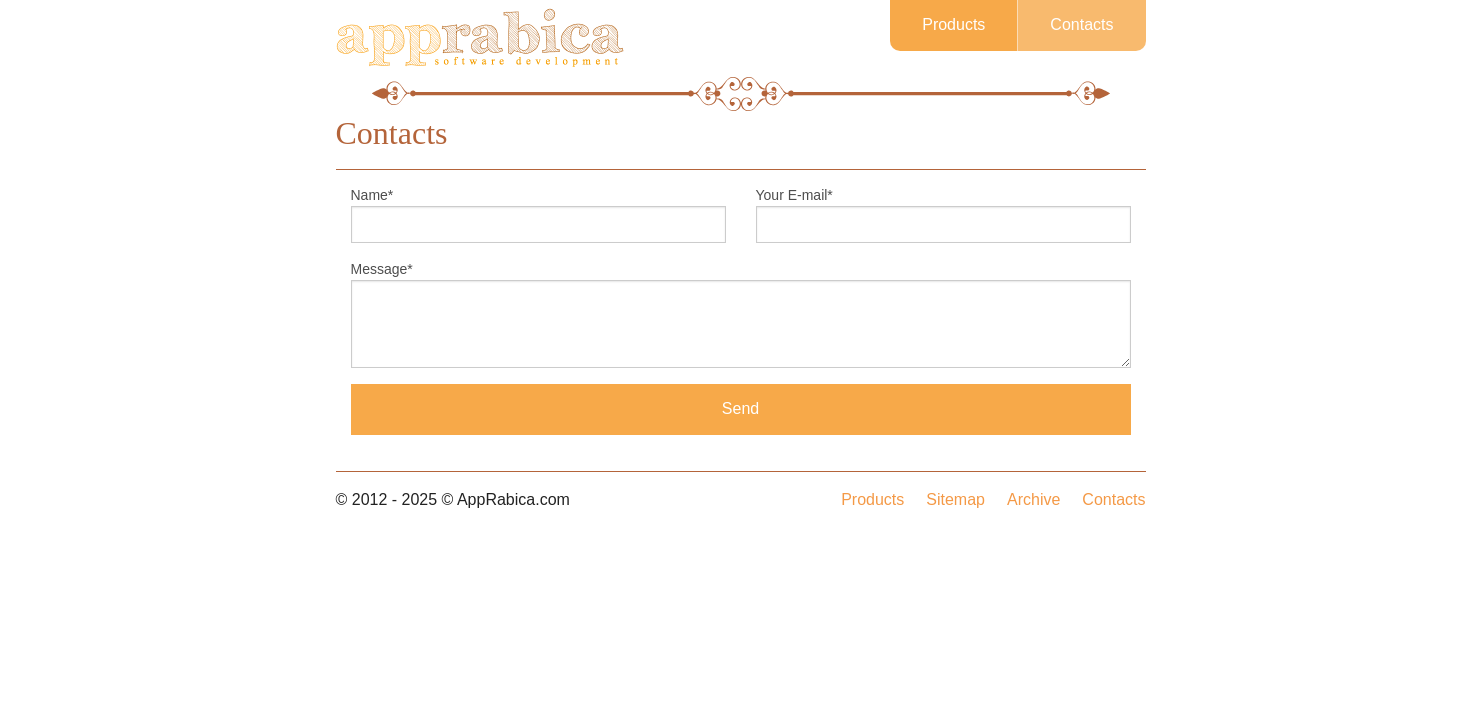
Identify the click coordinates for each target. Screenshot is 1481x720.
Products (953, 24)
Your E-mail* (794, 195)
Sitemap (955, 499)
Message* (382, 269)
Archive (1033, 499)
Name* (372, 195)
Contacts (1081, 24)
